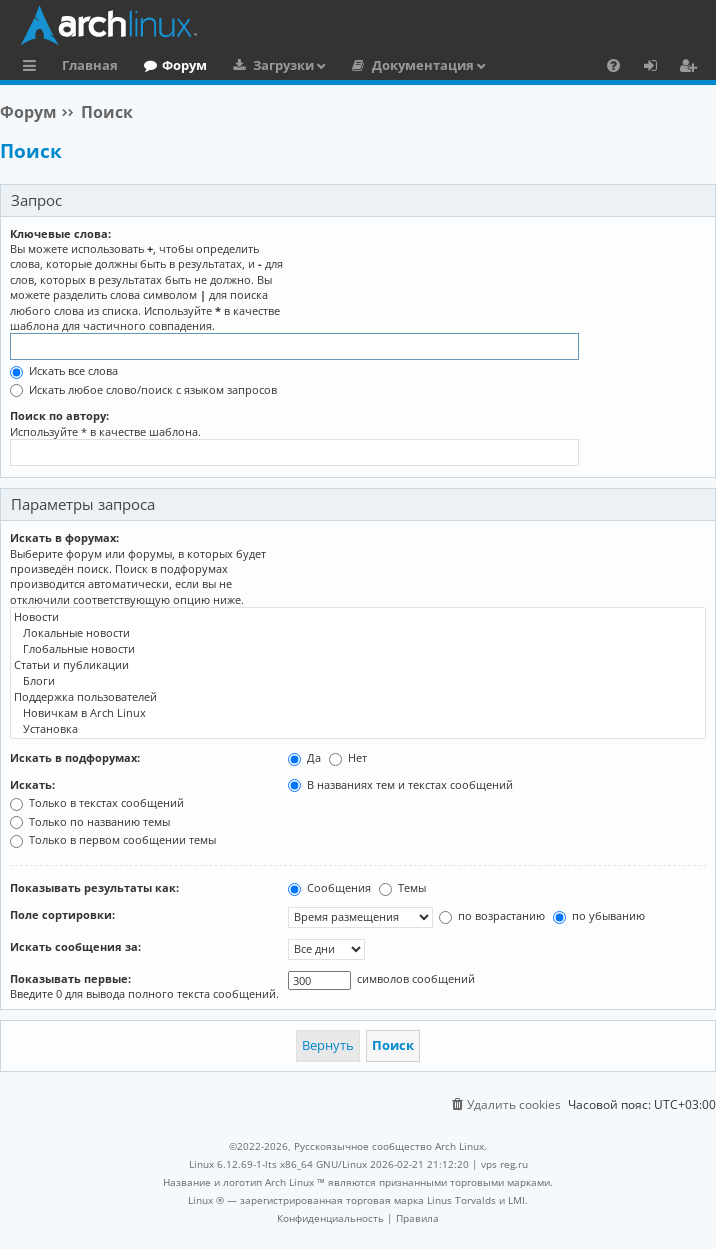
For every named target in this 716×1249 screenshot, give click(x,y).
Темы (402, 887)
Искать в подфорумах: (75, 757)
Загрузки (283, 65)
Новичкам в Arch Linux (358, 713)
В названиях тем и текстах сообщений (400, 784)
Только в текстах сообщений (97, 802)
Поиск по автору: (59, 415)
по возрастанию (492, 915)
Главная (90, 65)
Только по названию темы (90, 821)
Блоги (358, 681)
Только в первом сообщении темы (113, 839)
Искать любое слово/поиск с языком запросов (143, 389)
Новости (358, 617)
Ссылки (33, 68)
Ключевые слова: (60, 233)
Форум (184, 65)
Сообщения (329, 887)
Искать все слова (64, 370)
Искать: (32, 784)
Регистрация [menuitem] (692, 68)
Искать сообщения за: (75, 946)
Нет (348, 757)
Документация (423, 65)
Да (304, 757)
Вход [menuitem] (657, 68)
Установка (358, 729)
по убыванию (599, 915)
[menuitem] (613, 65)
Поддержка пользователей (358, 697)
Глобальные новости (358, 649)
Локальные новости (358, 633)
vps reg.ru (504, 1164)
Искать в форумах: (64, 537)
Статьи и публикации (358, 665)
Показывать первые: (70, 978)
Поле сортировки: (62, 914)
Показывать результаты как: (94, 887)
